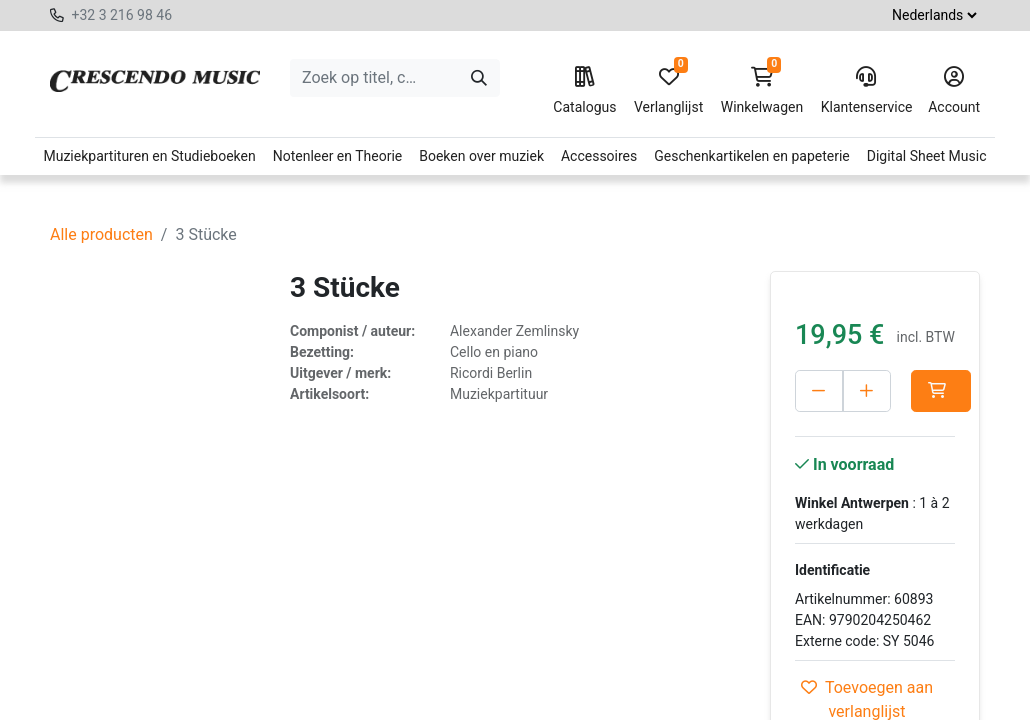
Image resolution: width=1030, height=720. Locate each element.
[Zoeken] (479, 78)
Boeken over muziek (481, 156)
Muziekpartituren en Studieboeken (149, 156)
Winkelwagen (762, 91)
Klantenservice (866, 91)
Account (954, 91)
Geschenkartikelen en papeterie (752, 156)
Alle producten (101, 234)
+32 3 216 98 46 (121, 15)
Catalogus (584, 91)
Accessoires (599, 156)
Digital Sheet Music (927, 156)
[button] (825, 433)
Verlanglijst (668, 91)
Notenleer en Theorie (338, 156)
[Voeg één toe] (910, 391)
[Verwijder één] (819, 391)
